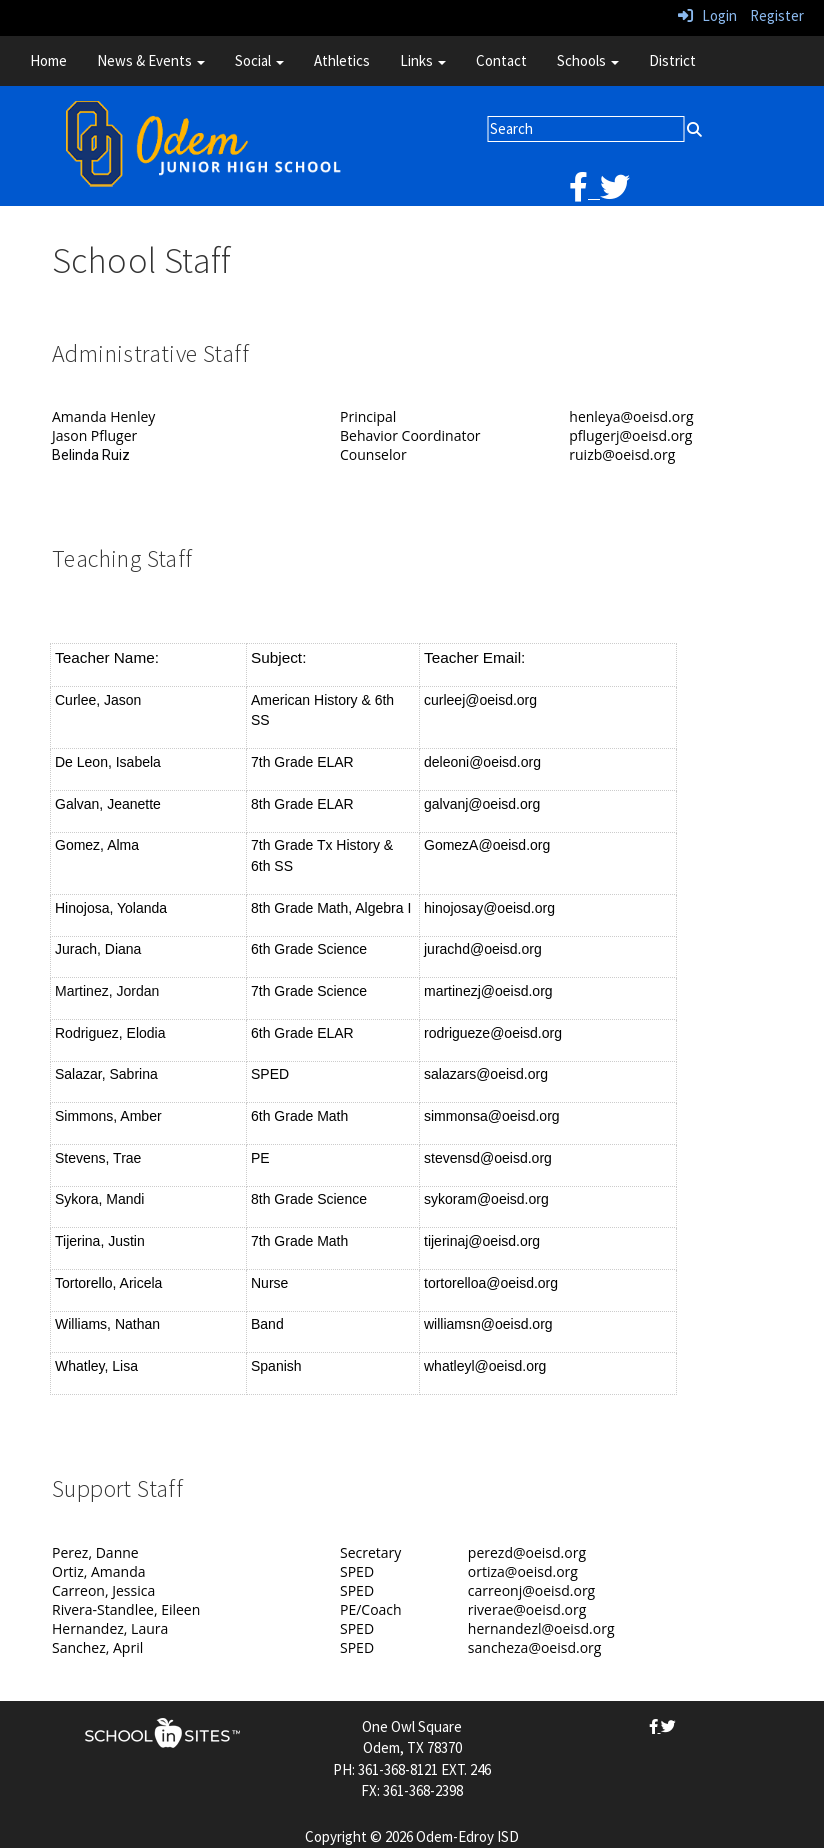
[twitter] (615, 192)
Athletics (342, 60)
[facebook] (584, 192)
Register (777, 15)
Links (423, 60)
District (672, 60)
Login (707, 15)
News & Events (151, 60)
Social (259, 60)
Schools (588, 60)
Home (48, 60)
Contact (501, 60)
